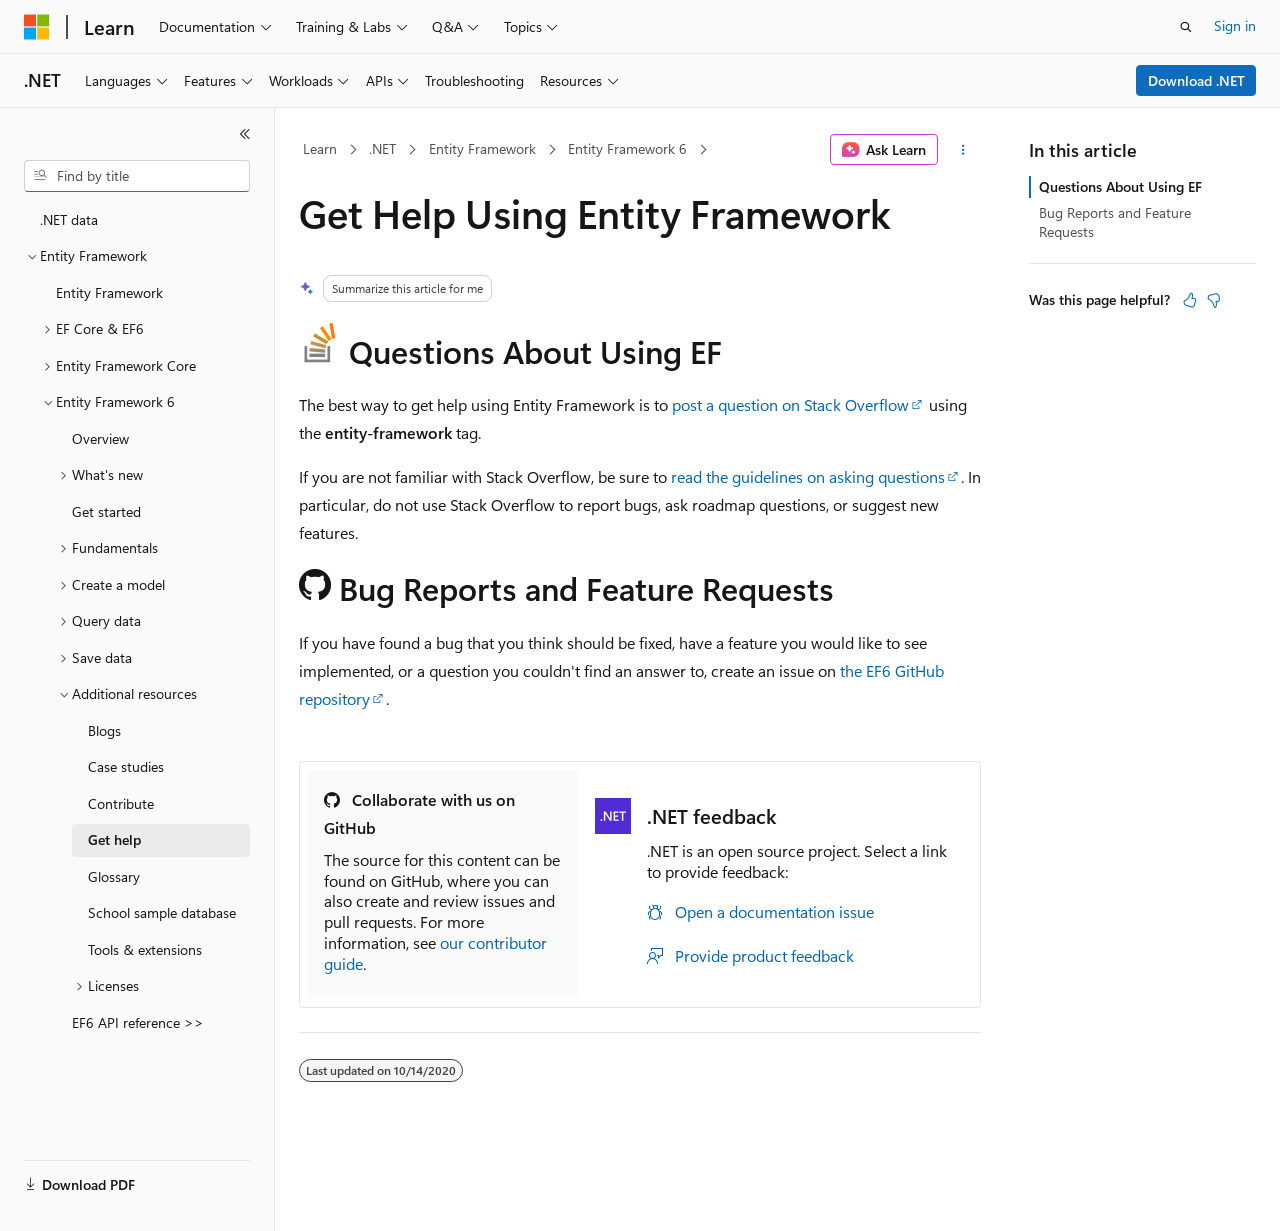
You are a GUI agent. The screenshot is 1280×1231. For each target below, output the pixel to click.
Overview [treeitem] (100, 438)
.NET (382, 148)
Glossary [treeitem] (114, 876)
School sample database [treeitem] (162, 912)
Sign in (1235, 25)
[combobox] (137, 176)
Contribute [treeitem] (121, 803)
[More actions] (963, 150)
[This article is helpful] (1190, 300)
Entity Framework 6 (627, 148)
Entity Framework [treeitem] (109, 292)
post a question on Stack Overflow (790, 404)
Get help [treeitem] (114, 839)
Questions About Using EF (1120, 186)
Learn (320, 148)
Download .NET (1196, 80)
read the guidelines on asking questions (808, 476)
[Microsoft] (37, 27)
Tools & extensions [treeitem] (145, 949)
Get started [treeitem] (106, 511)
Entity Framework (482, 148)
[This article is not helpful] (1214, 300)
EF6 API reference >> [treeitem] (138, 1022)
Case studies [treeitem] (126, 766)
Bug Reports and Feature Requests (1115, 221)
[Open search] (1186, 27)
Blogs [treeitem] (104, 730)
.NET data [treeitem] (69, 219)
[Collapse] (245, 134)
